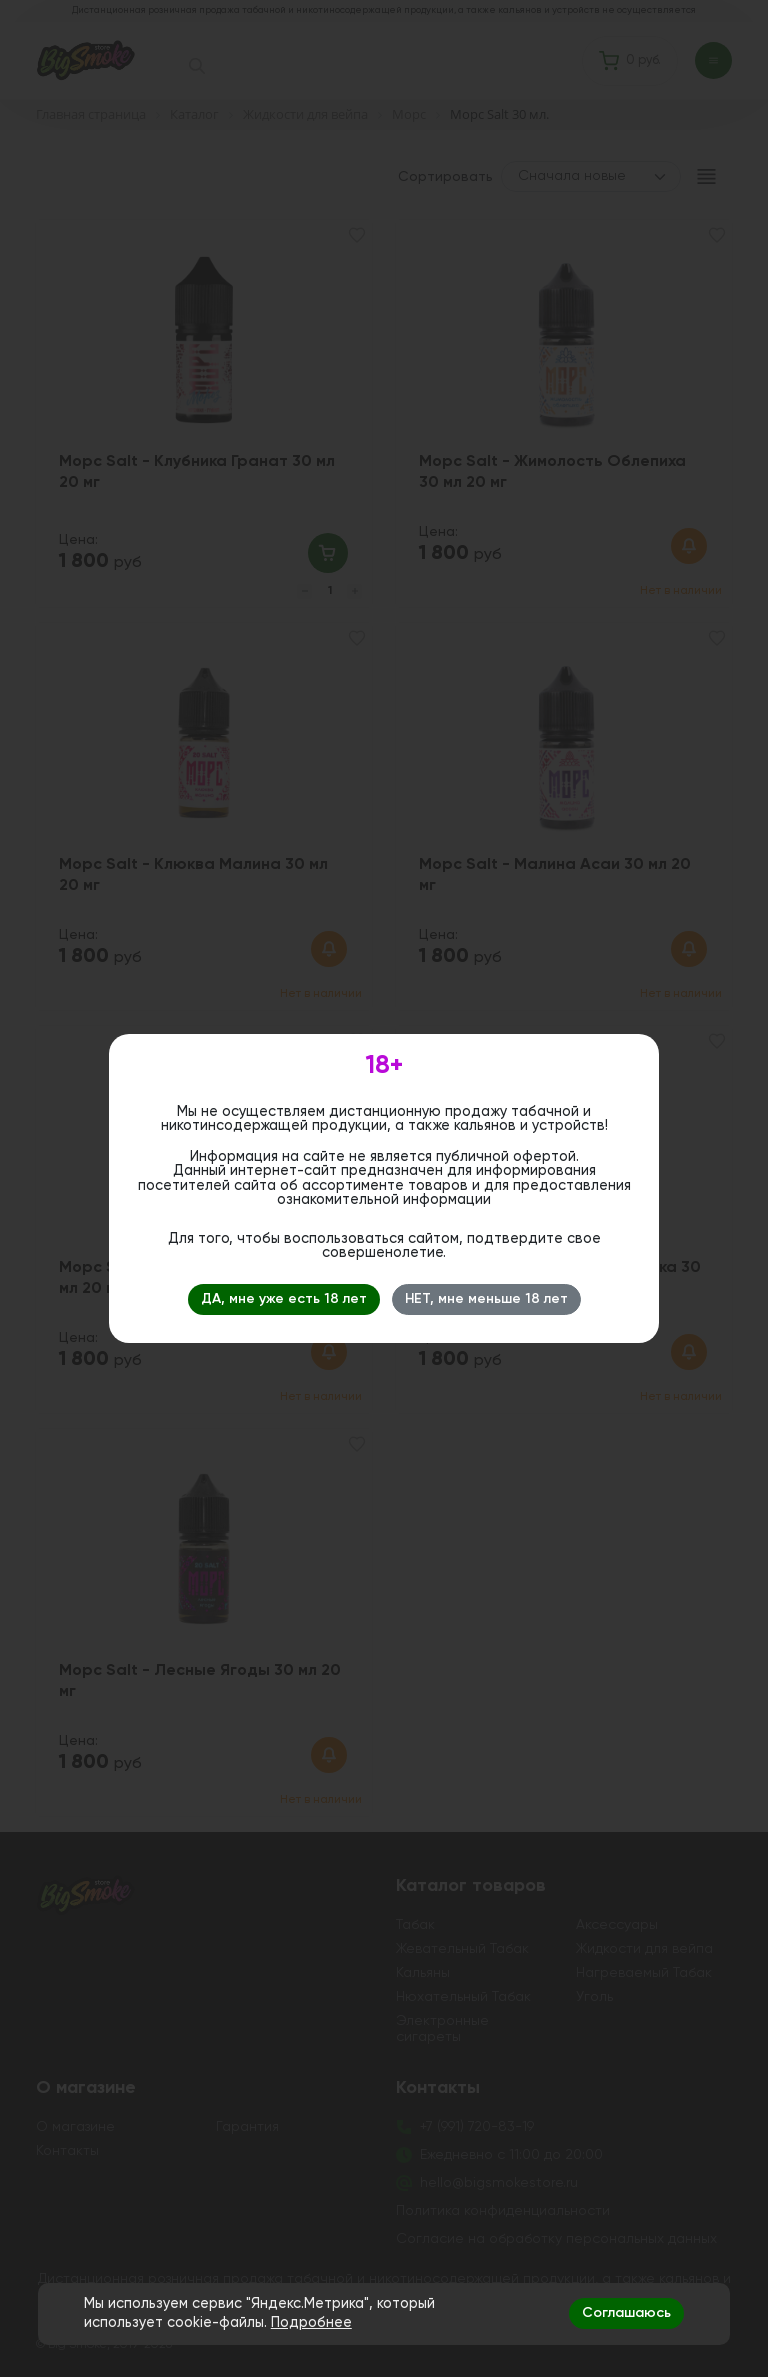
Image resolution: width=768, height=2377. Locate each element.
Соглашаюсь (626, 2313)
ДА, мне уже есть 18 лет (284, 1299)
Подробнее (311, 2323)
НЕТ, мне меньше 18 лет (486, 1299)
